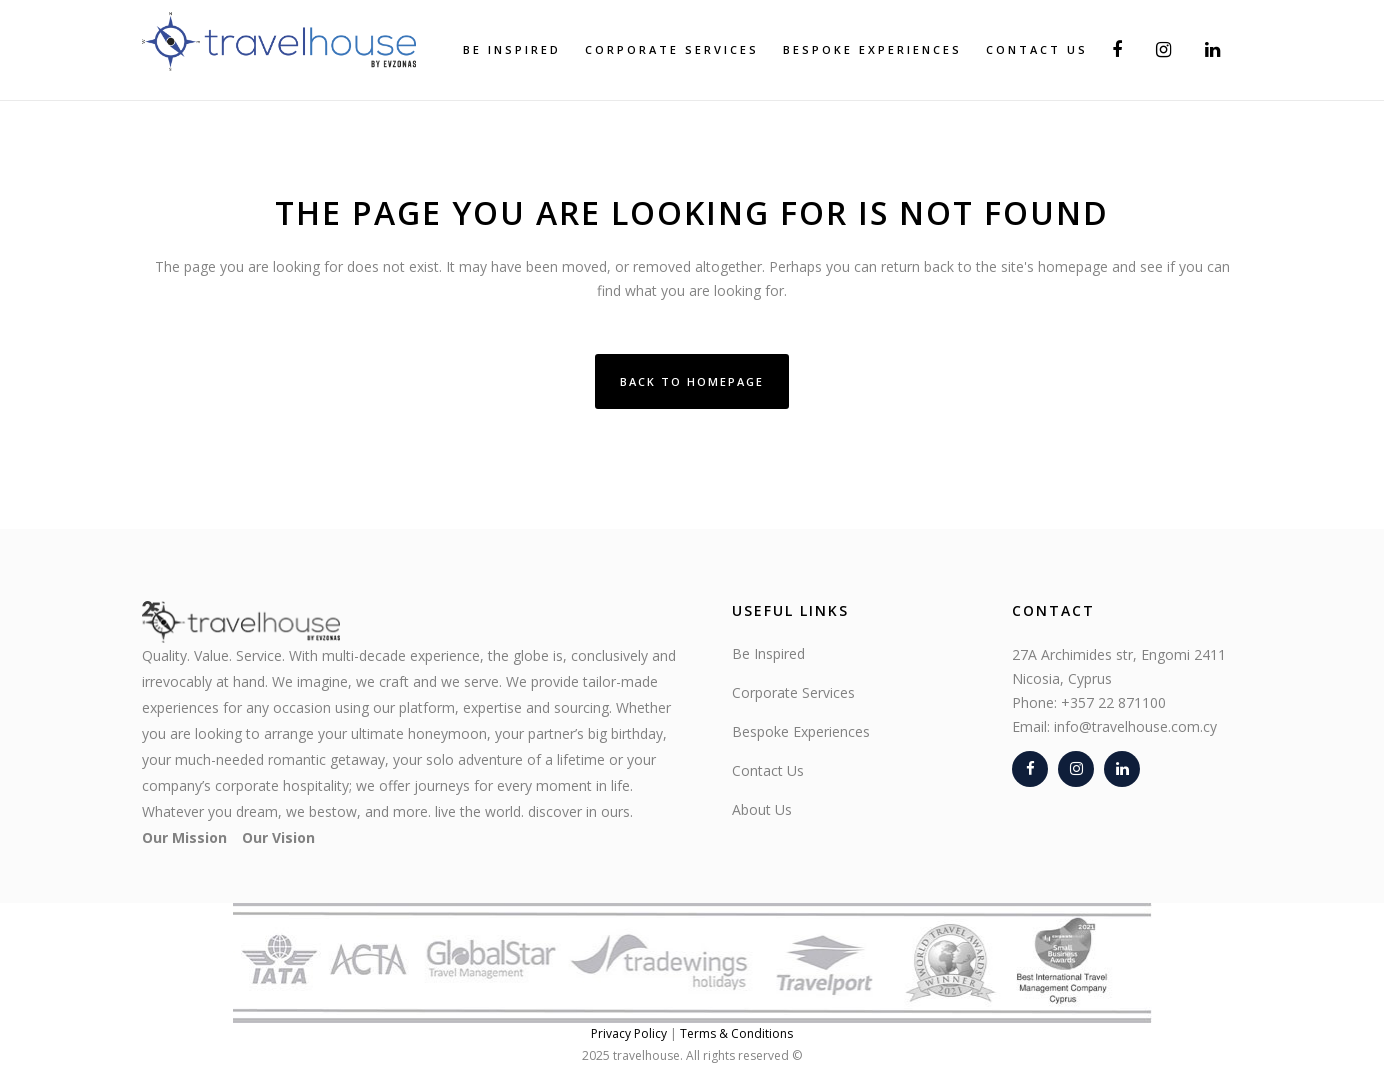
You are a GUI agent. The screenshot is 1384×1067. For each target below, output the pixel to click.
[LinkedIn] (1122, 769)
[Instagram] (1076, 769)
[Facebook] (1030, 769)
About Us (762, 809)
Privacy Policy (629, 1033)
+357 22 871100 (1113, 702)
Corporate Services (793, 692)
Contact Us (768, 770)
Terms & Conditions (736, 1033)
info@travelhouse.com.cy (1135, 726)
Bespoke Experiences (801, 731)
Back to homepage (692, 381)
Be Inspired (768, 653)
